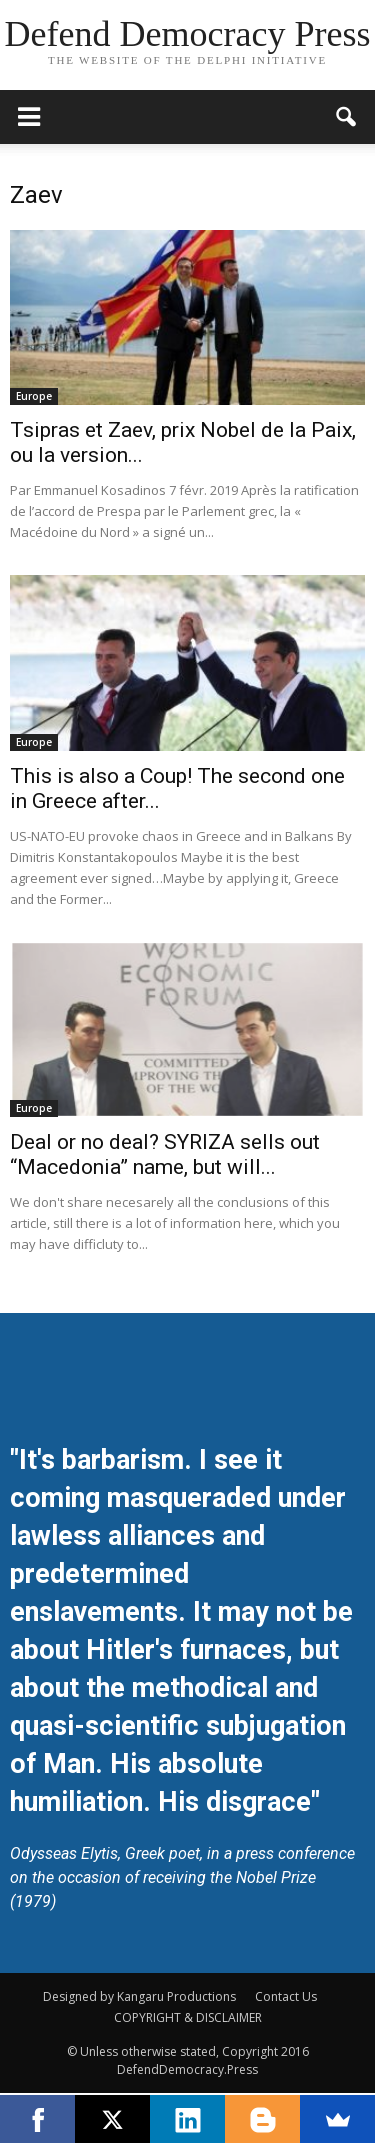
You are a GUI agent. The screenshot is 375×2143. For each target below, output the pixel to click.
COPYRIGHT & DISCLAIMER (188, 2017)
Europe (34, 396)
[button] (347, 117)
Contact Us (286, 1996)
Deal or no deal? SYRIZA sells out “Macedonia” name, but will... (165, 1154)
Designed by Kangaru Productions (139, 1996)
